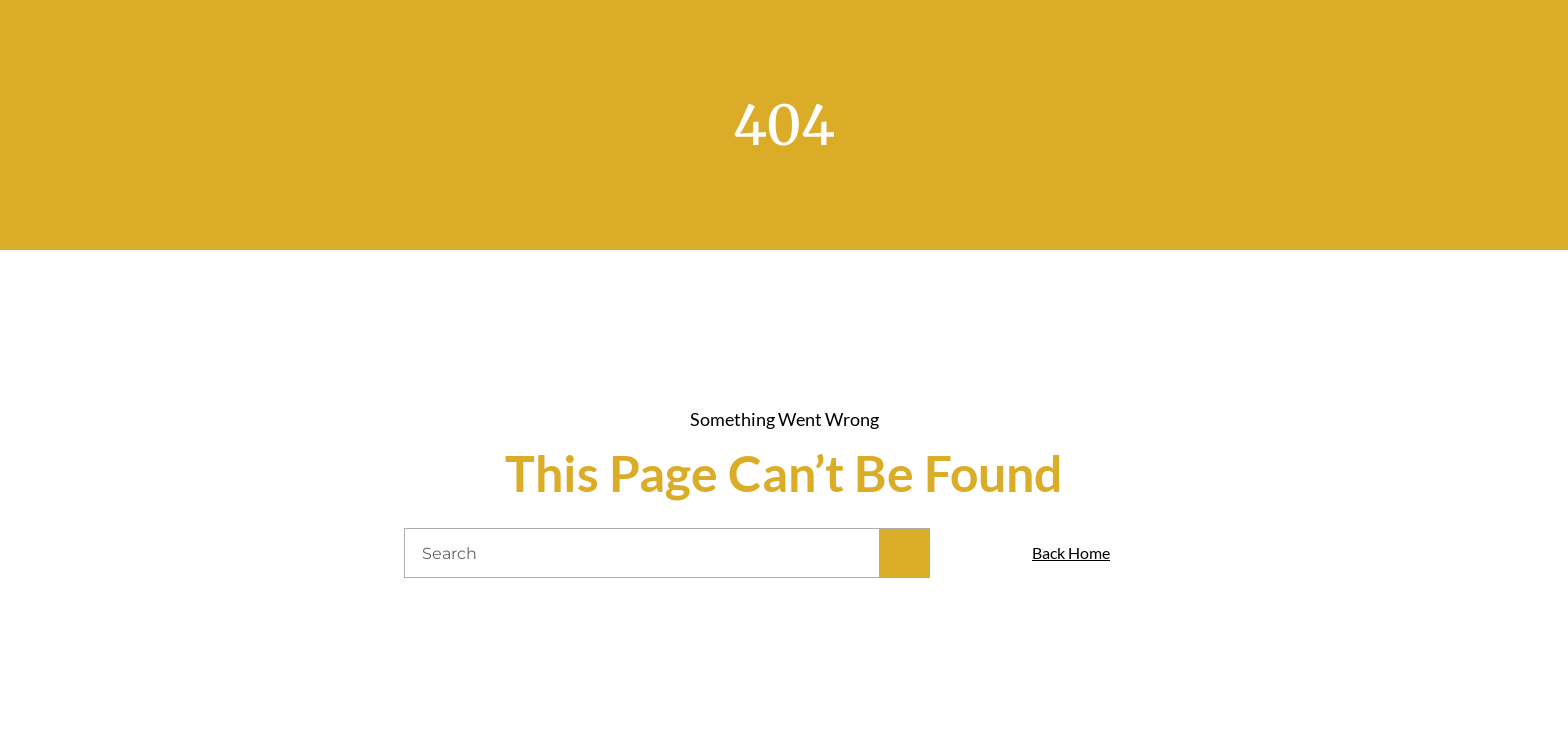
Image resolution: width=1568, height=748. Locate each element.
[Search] (904, 553)
